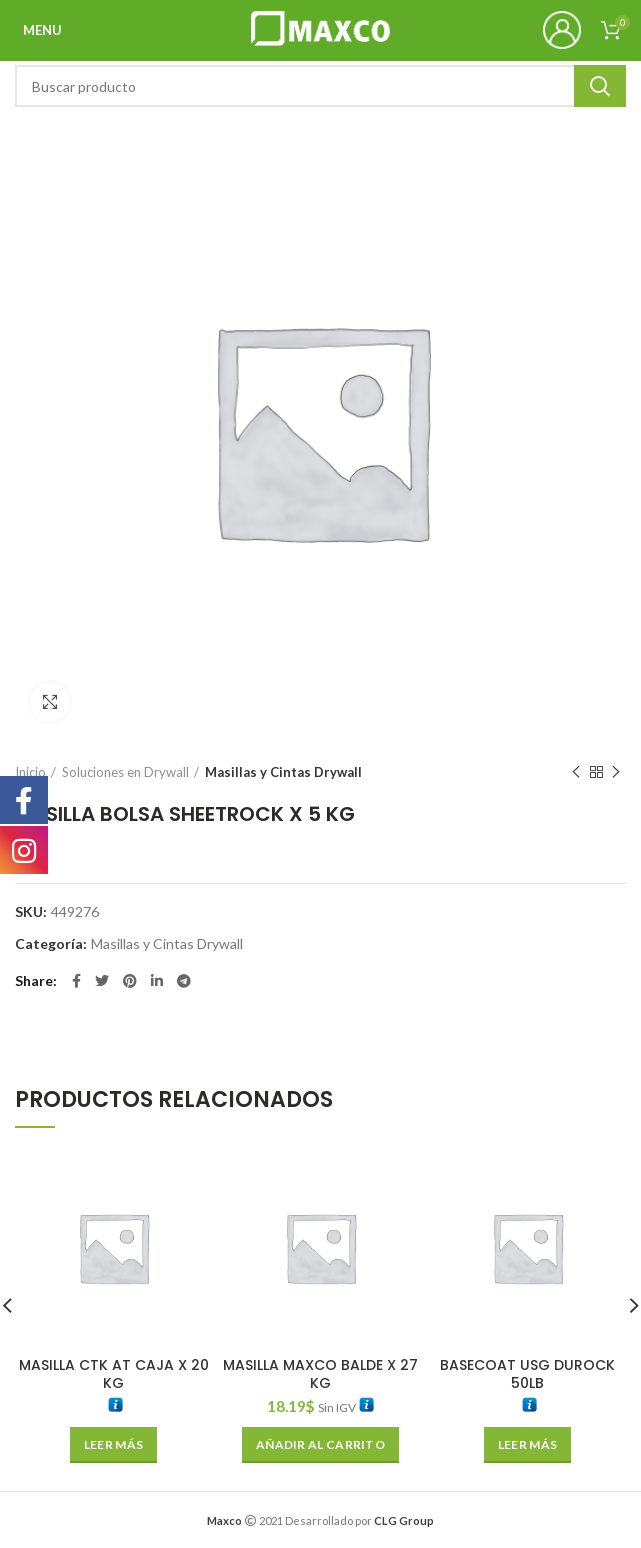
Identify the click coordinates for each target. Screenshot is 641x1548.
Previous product (576, 772)
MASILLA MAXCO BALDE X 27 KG (320, 1374)
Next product (616, 772)
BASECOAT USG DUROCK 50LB (527, 1374)
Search (600, 86)
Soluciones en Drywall (125, 772)
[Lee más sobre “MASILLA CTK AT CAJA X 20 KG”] (113, 1445)
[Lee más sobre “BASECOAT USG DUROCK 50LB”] (527, 1445)
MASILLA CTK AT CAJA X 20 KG (114, 1374)
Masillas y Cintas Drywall (283, 772)
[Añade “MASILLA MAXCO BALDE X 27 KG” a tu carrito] (320, 1445)
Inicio (30, 772)
